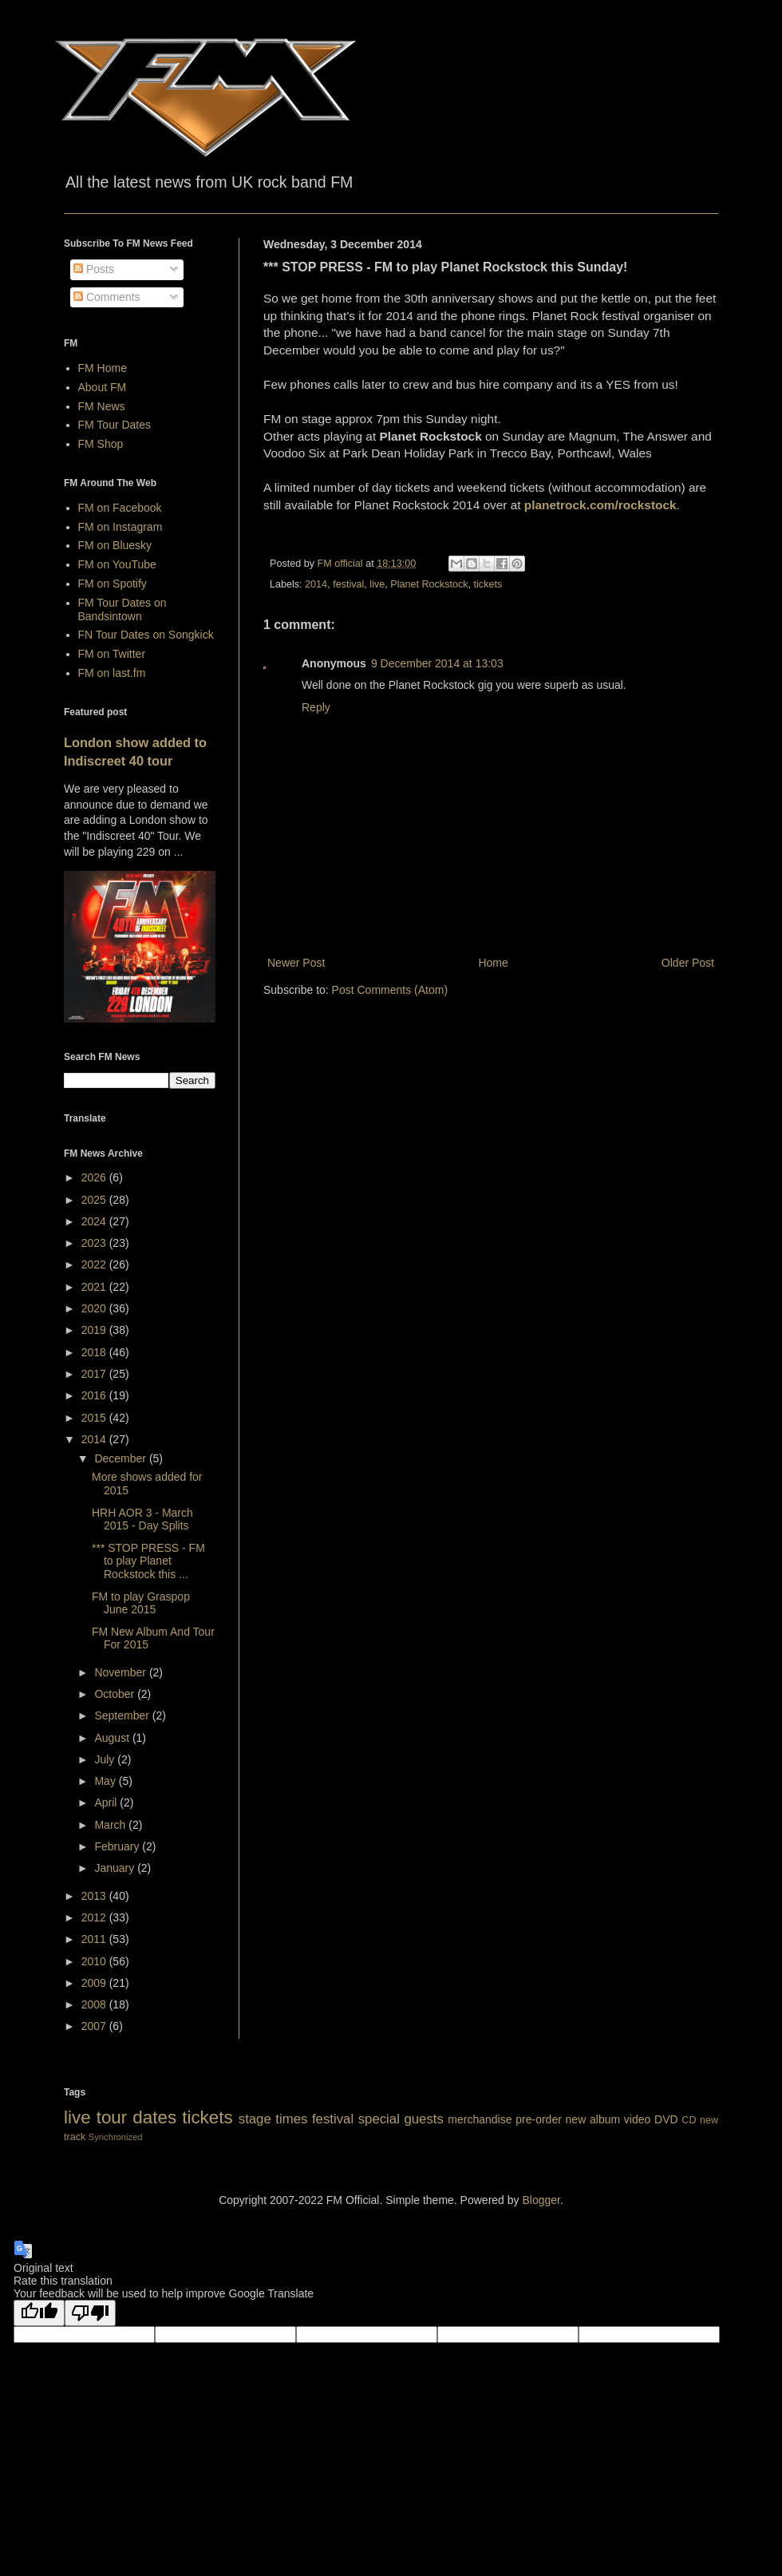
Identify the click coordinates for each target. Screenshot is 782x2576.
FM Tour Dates (115, 424)
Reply (316, 707)
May (106, 1781)
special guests (401, 2119)
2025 (95, 1199)
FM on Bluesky (115, 545)
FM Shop (101, 443)
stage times (273, 2119)
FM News (101, 406)
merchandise (479, 2119)
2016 (95, 1395)
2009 (95, 1983)
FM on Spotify (112, 583)
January (115, 1868)
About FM (102, 387)
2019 (95, 1330)
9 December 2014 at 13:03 (437, 663)
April (107, 1802)
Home (493, 962)
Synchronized (116, 2137)
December (121, 1458)
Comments (106, 297)
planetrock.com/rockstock (600, 505)
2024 (95, 1221)
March (111, 1824)
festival (348, 584)
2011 (95, 1939)
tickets (488, 584)
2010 (95, 1961)
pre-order (538, 2119)
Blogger (540, 2200)
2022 (95, 1264)
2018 (95, 1352)
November (121, 1672)
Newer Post (296, 962)
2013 (95, 1895)
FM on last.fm (112, 673)
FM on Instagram (120, 526)
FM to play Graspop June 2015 (141, 1603)
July (105, 1759)
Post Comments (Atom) (390, 989)
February (118, 1846)
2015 (95, 1417)
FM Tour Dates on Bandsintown (122, 609)
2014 (316, 584)
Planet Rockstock (429, 584)
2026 (95, 1177)
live (377, 584)
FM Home (102, 368)
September (123, 1715)
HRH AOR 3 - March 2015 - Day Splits (142, 1519)
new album (593, 2119)
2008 (95, 2004)
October (115, 1694)
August (113, 1737)
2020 (95, 1308)
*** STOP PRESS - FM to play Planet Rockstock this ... (148, 1561)
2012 (95, 1917)
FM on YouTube (117, 564)
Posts (93, 269)
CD (688, 2120)
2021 (95, 1286)
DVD (666, 2119)
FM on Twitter (112, 653)
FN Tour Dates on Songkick (146, 634)
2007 (95, 2026)
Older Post (688, 962)
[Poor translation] (90, 2313)
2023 (95, 1243)
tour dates (136, 2117)
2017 (95, 1373)
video (637, 2119)
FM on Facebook (120, 507)
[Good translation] (39, 2313)
